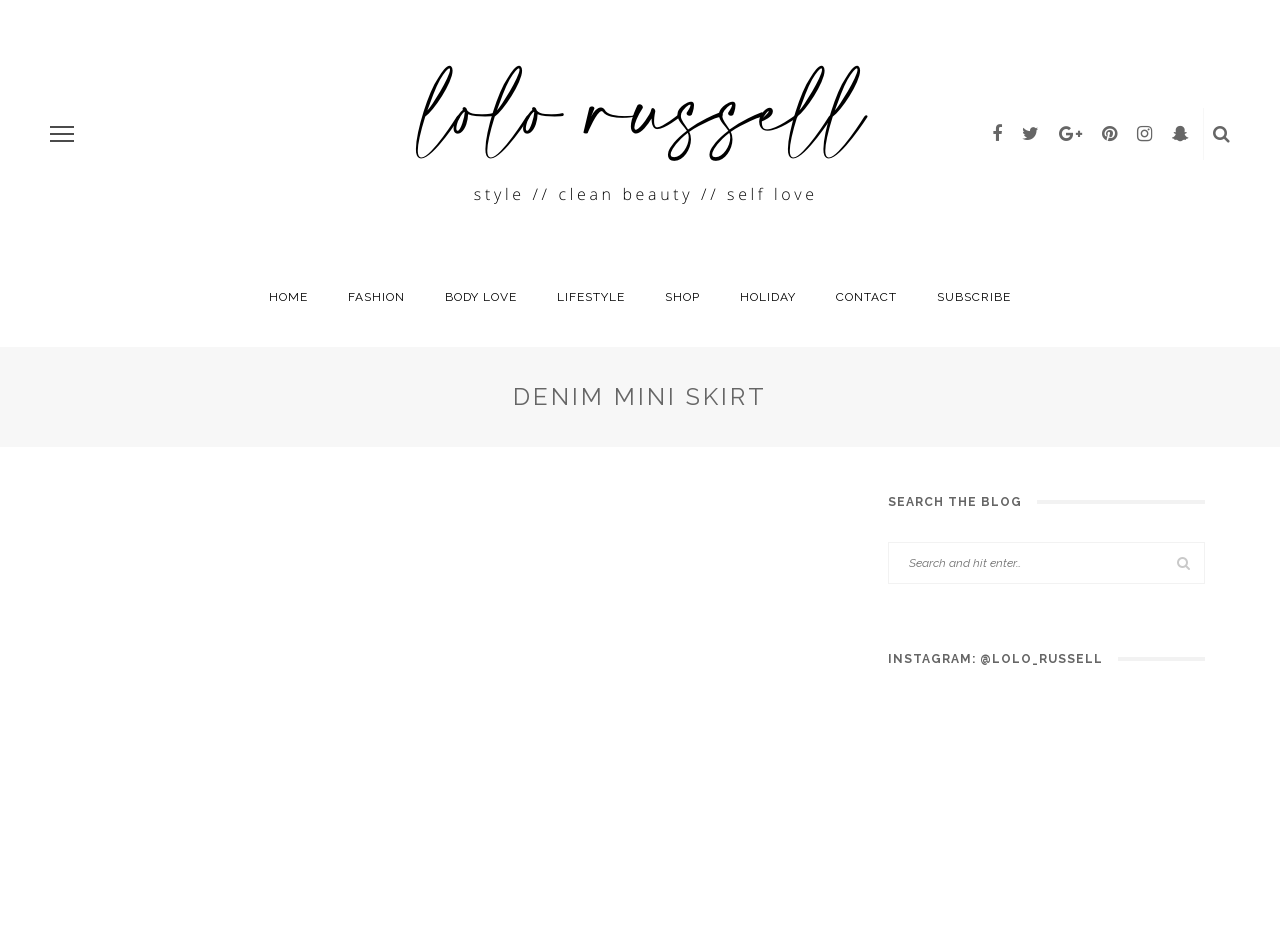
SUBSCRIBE (974, 297)
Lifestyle (591, 297)
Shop (682, 297)
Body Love (481, 297)
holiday (768, 297)
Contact (866, 297)
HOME (288, 297)
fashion (376, 297)
